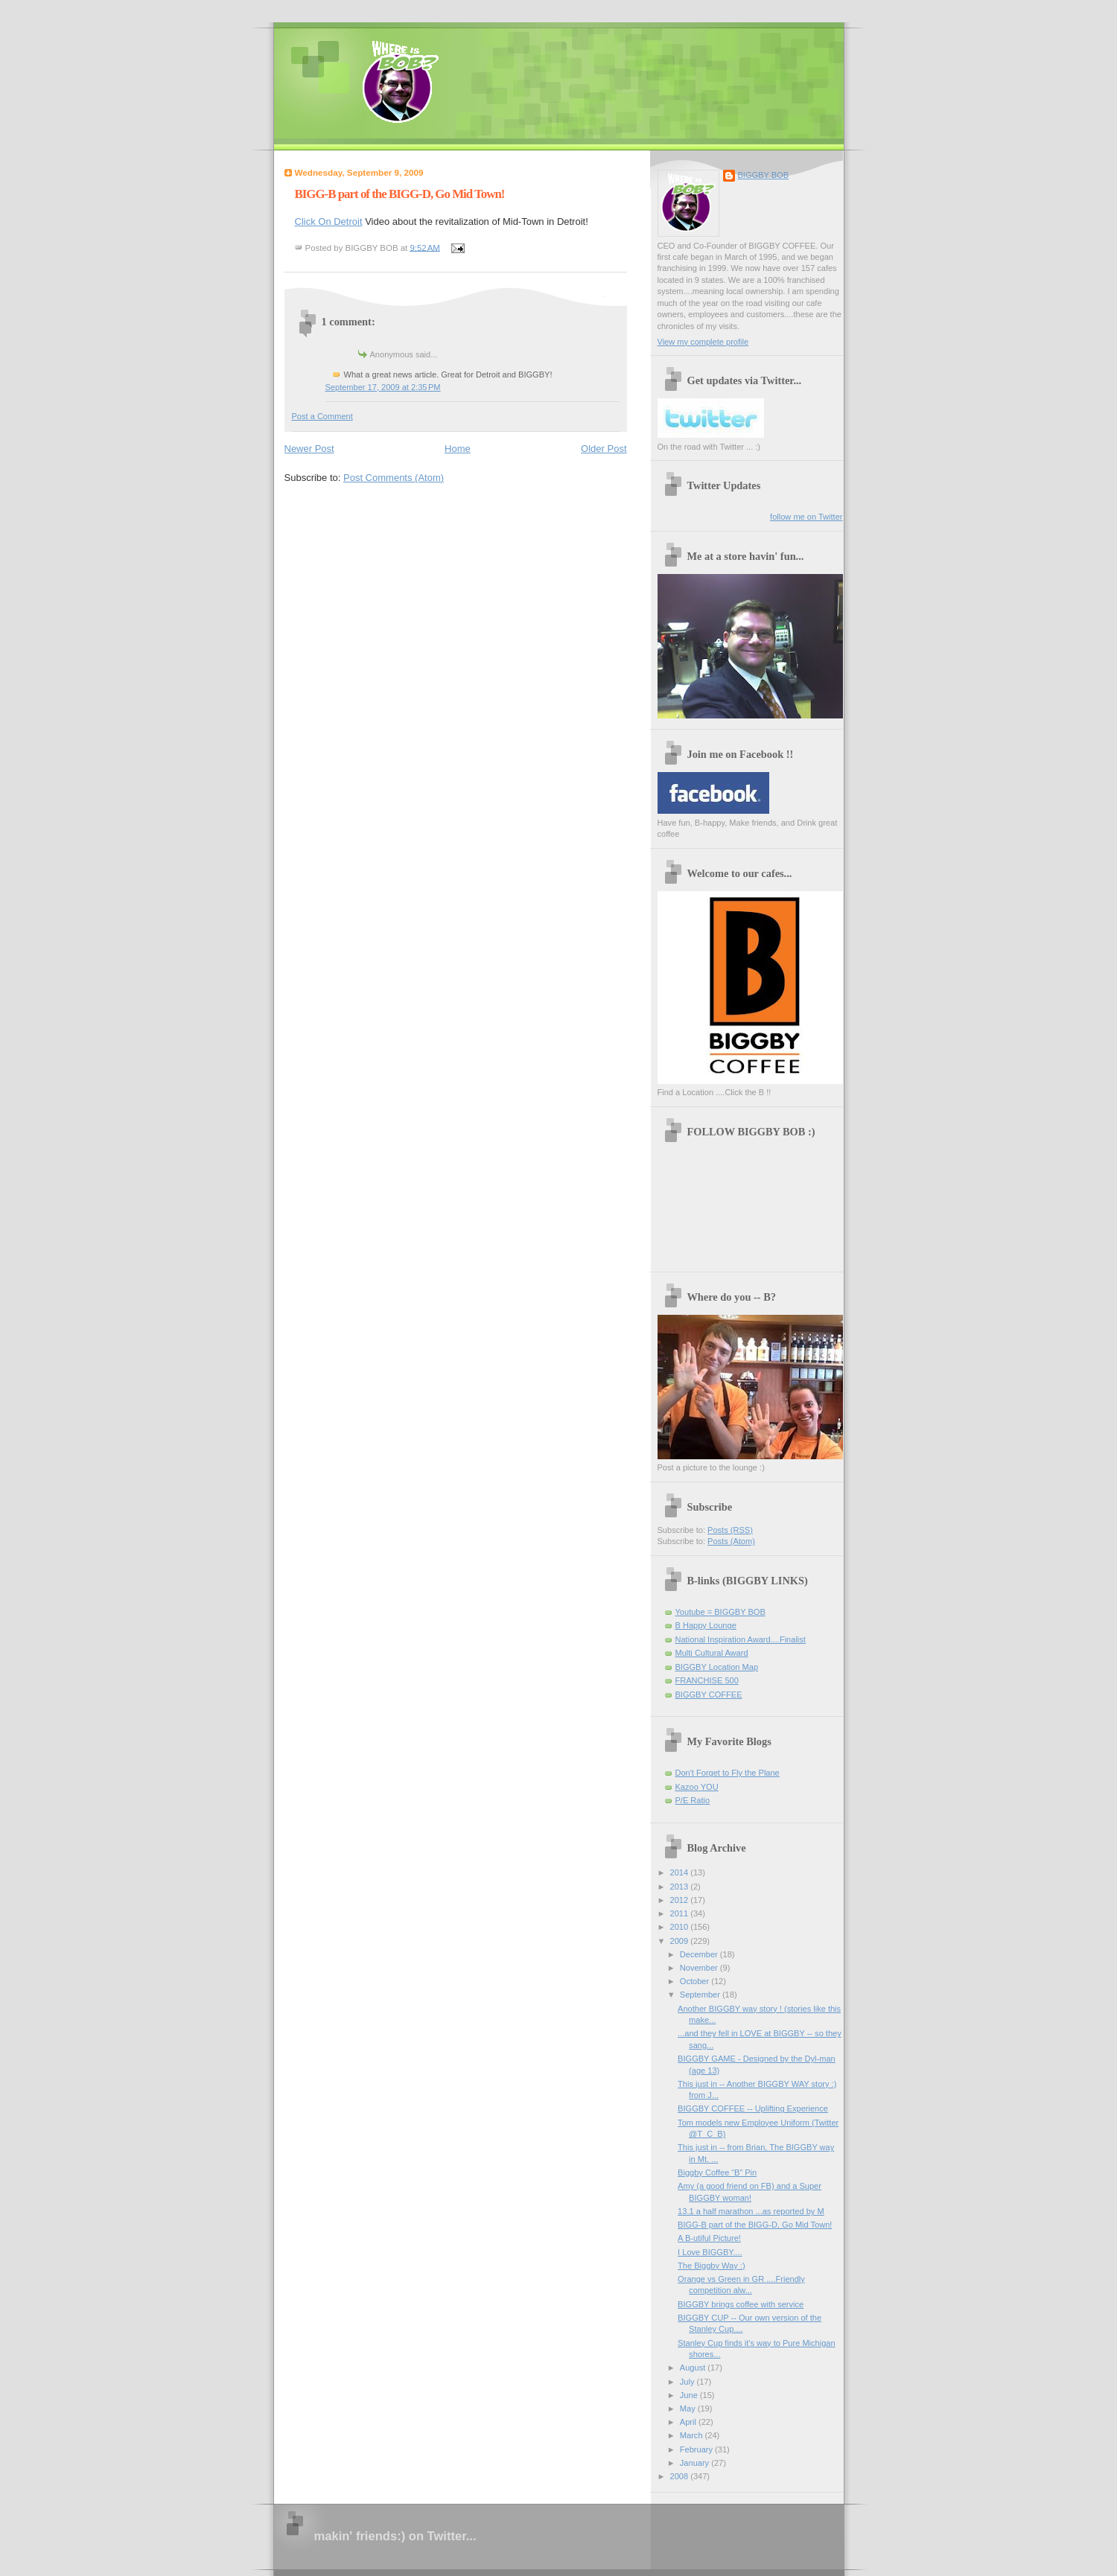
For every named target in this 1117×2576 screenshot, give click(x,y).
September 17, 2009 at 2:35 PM (383, 387)
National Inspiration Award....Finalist (740, 1639)
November (700, 1967)
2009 (680, 1940)
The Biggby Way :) (711, 2265)
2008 (680, 2476)
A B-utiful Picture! (709, 2238)
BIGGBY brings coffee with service (740, 2304)
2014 (680, 1872)
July (688, 2381)
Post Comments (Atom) (393, 477)
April (689, 2421)
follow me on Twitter (806, 516)
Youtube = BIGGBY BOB (720, 1611)
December (700, 1954)
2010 (680, 1926)
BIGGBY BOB (763, 174)
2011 (680, 1913)
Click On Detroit (329, 221)
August (693, 2367)
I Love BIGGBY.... (710, 2252)
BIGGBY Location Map (717, 1666)
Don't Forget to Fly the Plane (727, 1772)
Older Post (603, 448)
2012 (680, 1900)
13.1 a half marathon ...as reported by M (751, 2211)
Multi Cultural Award (711, 1652)
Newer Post (309, 448)
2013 (680, 1886)
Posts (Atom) (731, 1541)
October (695, 1981)
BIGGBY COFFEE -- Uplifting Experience (753, 2108)
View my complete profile (703, 341)
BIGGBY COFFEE (708, 1694)
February (697, 2449)
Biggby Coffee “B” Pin (717, 2172)
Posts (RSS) (730, 1529)
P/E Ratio (692, 1800)
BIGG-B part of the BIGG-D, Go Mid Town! (400, 194)
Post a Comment (322, 416)
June (690, 2395)
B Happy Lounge (705, 1625)
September (701, 1994)
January (695, 2462)
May (689, 2408)
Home (458, 448)
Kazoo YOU (697, 1786)
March (692, 2435)
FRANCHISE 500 (707, 1680)
